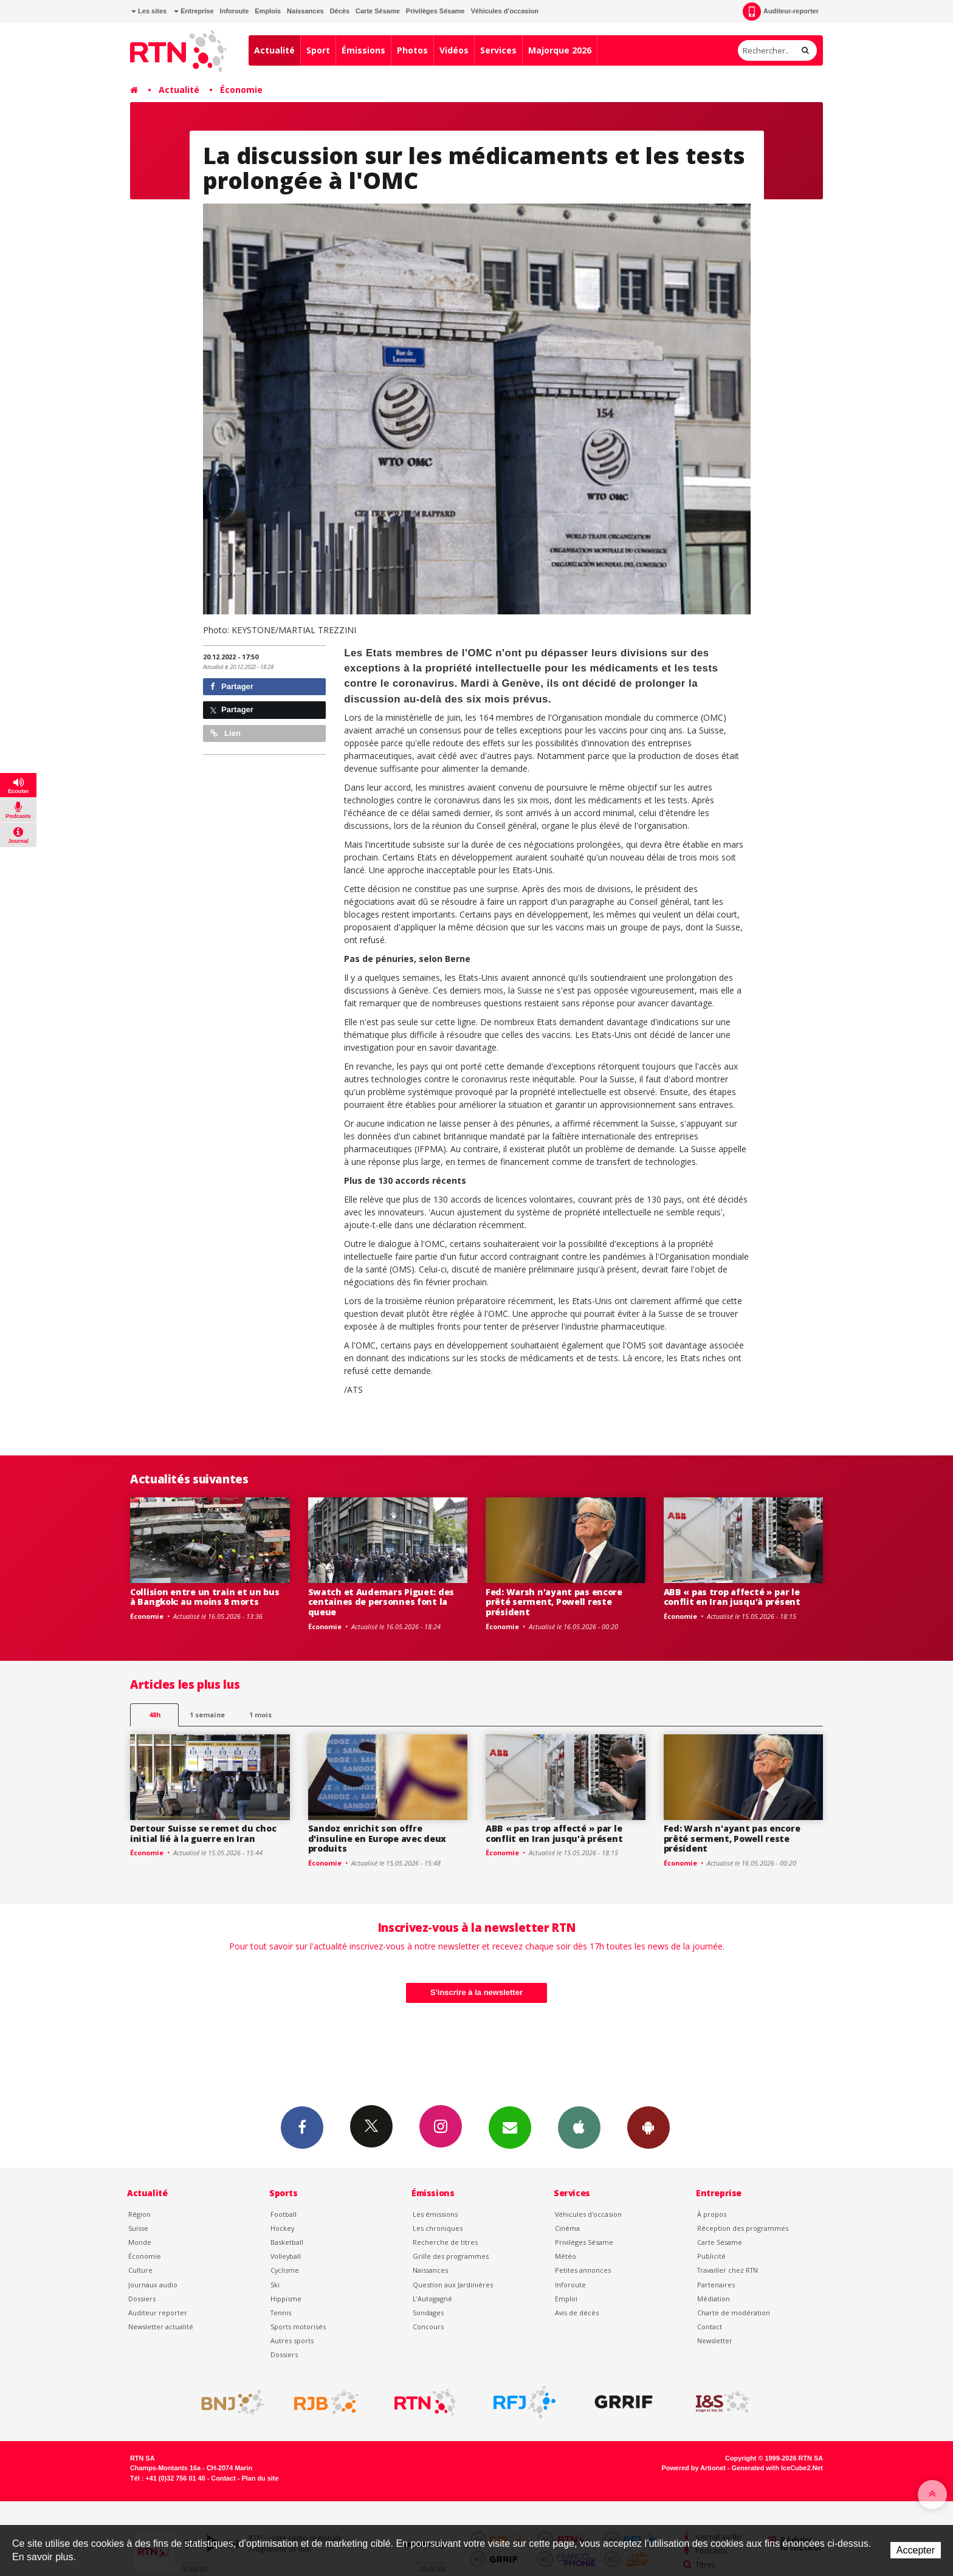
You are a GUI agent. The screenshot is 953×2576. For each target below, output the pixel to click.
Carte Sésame (378, 11)
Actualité (274, 50)
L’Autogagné (432, 2299)
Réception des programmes (742, 2228)
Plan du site (259, 2478)
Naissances (305, 11)
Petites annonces (583, 2270)
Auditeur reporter (157, 2313)
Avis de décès (577, 2313)
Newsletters (510, 2127)
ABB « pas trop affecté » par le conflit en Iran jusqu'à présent (732, 1597)
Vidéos (454, 50)
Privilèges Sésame (435, 11)
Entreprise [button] (193, 11)
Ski (275, 2285)
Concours (428, 2326)
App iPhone (579, 2127)
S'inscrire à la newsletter (476, 1992)
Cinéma (567, 2228)
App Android (648, 2127)
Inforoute (234, 11)
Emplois (268, 11)
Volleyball (285, 2256)
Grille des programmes (451, 2256)
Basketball (286, 2242)
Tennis (280, 2313)
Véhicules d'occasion (504, 11)
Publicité (711, 2256)
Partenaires (716, 2285)
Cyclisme (284, 2270)
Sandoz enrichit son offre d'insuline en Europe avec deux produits (377, 1838)
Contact (709, 2326)
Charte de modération (733, 2313)
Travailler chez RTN (727, 2270)
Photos (412, 50)
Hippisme (285, 2299)
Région (139, 2214)
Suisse (138, 2228)
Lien (225, 733)
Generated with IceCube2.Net (777, 2467)
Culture (140, 2270)
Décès (339, 11)
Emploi (566, 2299)
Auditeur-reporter (781, 11)
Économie (241, 89)
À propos (711, 2214)
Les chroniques (438, 2228)
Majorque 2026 (559, 50)
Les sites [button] (149, 11)
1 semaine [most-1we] (207, 1714)
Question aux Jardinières (453, 2285)
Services (498, 50)
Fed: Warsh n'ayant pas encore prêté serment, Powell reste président (554, 1602)
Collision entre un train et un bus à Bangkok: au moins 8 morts (204, 1597)
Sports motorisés (298, 2326)
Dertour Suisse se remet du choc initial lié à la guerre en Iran (203, 1833)
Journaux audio (152, 2285)
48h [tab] (154, 1714)
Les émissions (435, 2214)
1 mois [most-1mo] (260, 1714)
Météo (565, 2256)
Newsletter (714, 2340)
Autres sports (292, 2340)
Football (283, 2214)
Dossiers (142, 2299)
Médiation (713, 2299)
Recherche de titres (445, 2242)
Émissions (363, 50)
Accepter (915, 2550)
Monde (139, 2242)
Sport (318, 50)
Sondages (428, 2313)
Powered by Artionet (694, 2467)
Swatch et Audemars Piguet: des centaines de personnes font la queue (381, 1602)
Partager (231, 686)
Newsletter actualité (160, 2326)
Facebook (302, 2127)
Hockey (282, 2228)
